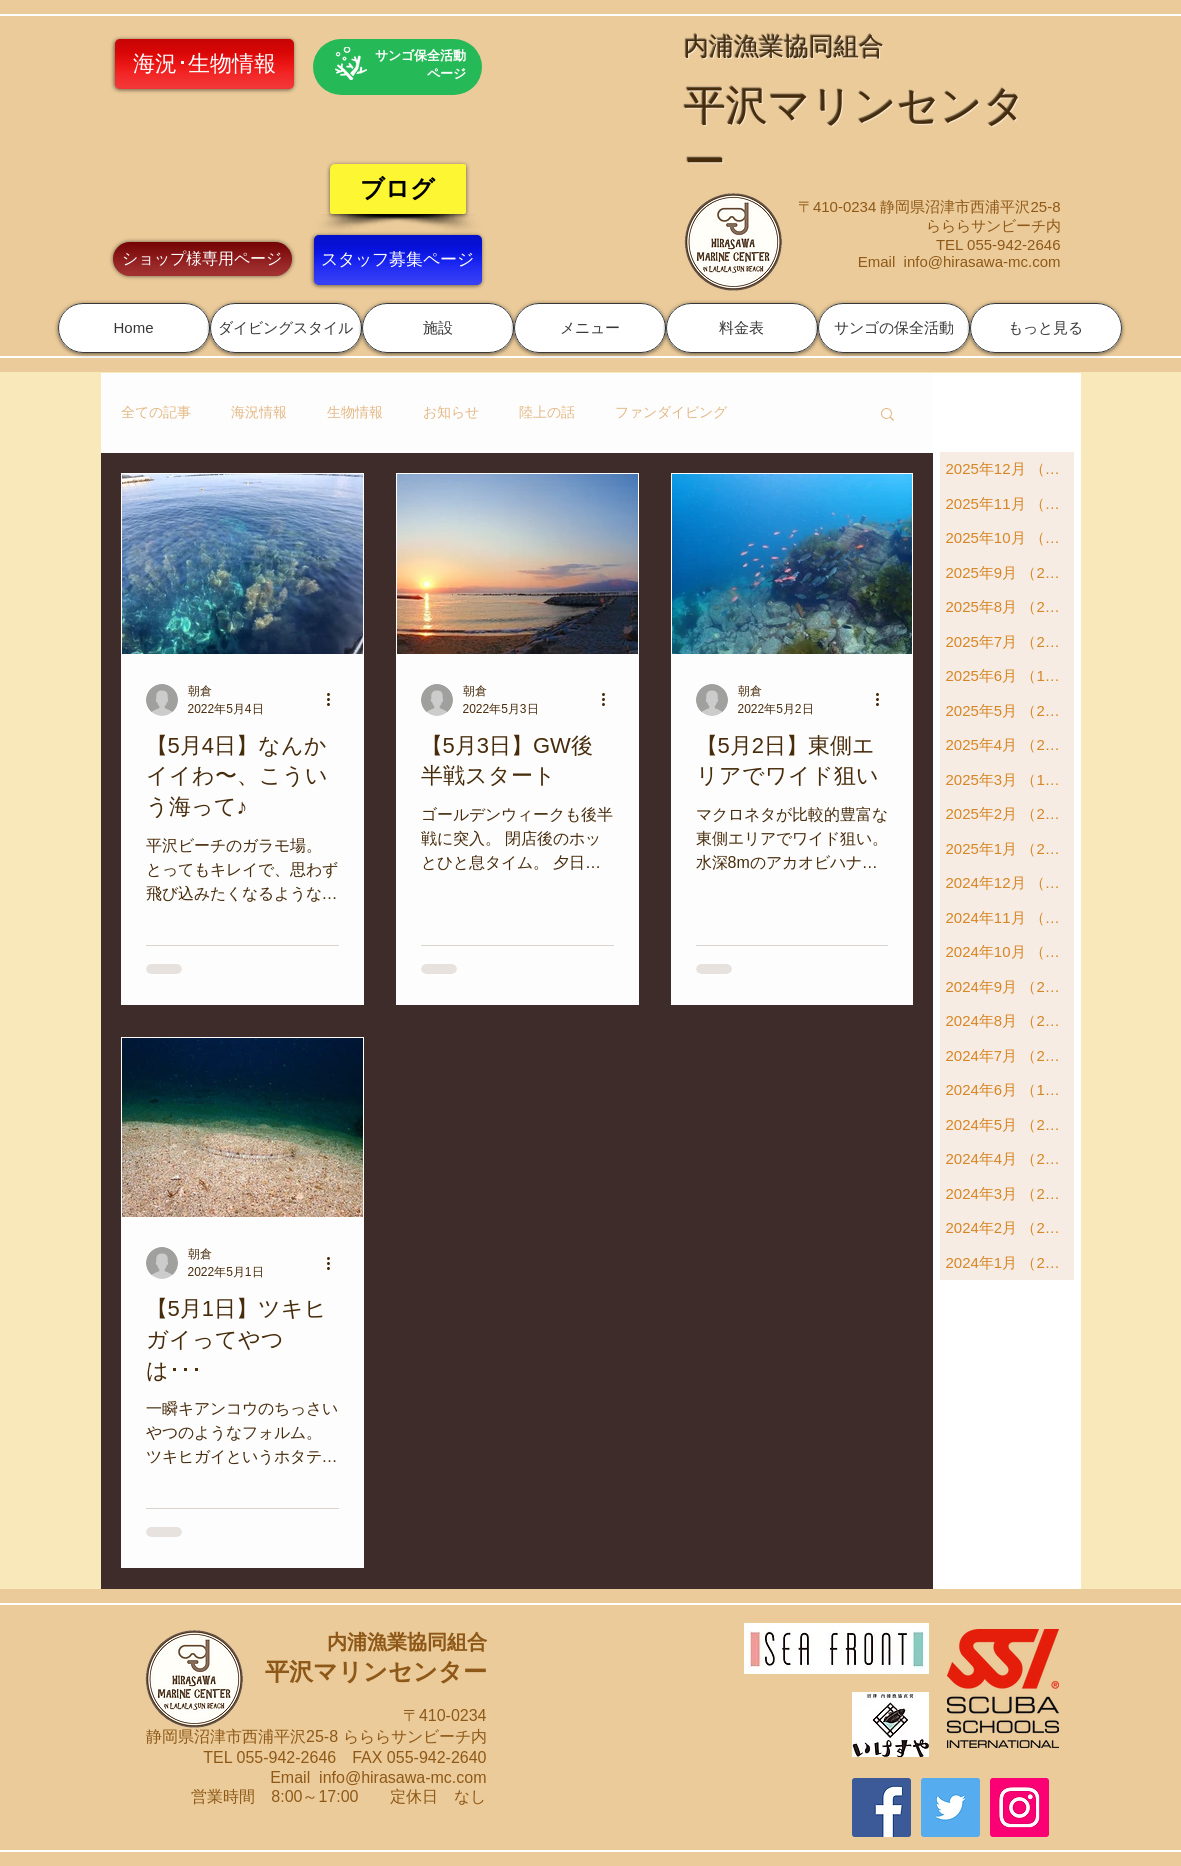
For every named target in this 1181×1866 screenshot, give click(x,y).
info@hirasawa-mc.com (982, 261)
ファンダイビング (671, 412)
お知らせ (451, 412)
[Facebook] (881, 1807)
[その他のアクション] (336, 700)
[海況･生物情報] (204, 64)
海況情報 (259, 412)
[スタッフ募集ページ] (398, 260)
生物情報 (355, 412)
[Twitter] (950, 1807)
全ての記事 (156, 412)
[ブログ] (398, 189)
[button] (286, 328)
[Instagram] (1019, 1807)
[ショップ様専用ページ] (202, 259)
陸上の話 (547, 412)
